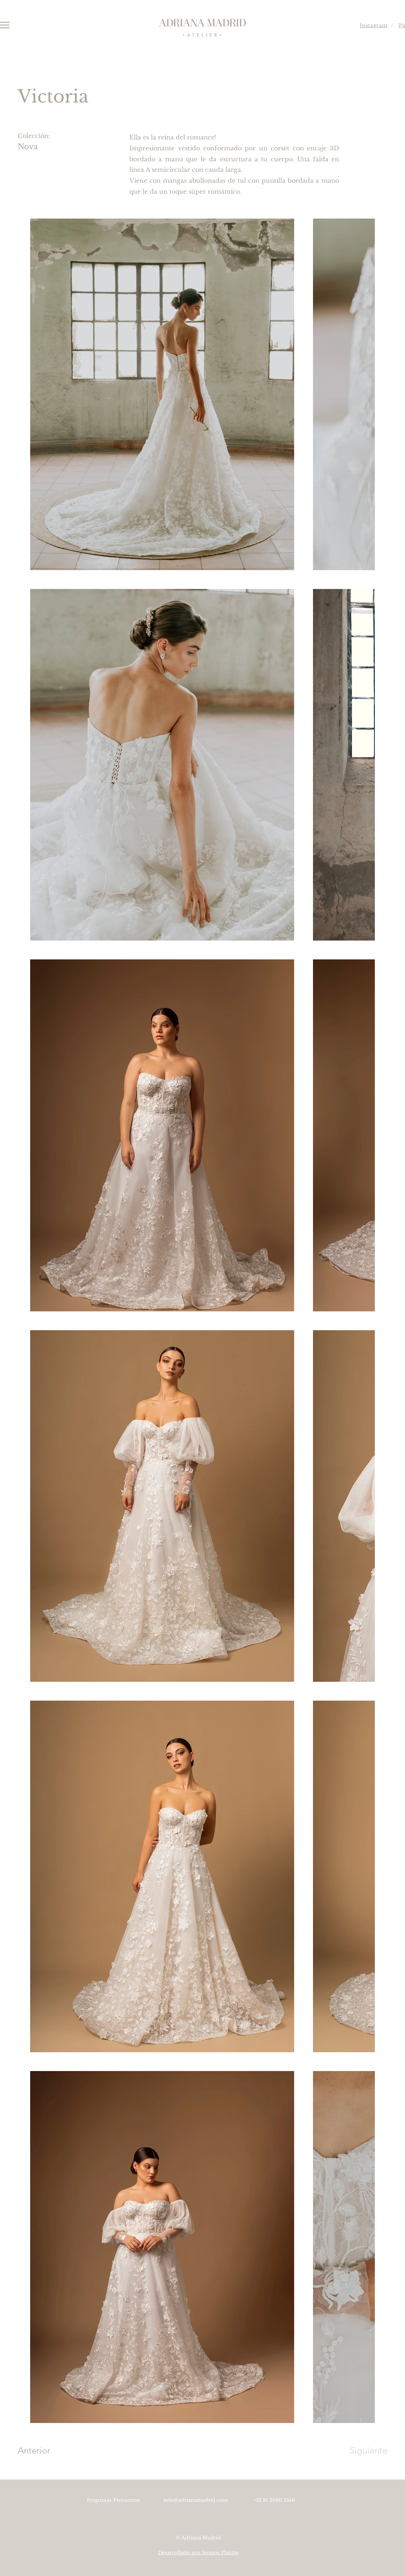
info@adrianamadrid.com (195, 2500)
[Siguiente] (362, 2450)
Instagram (373, 25)
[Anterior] (44, 2450)
